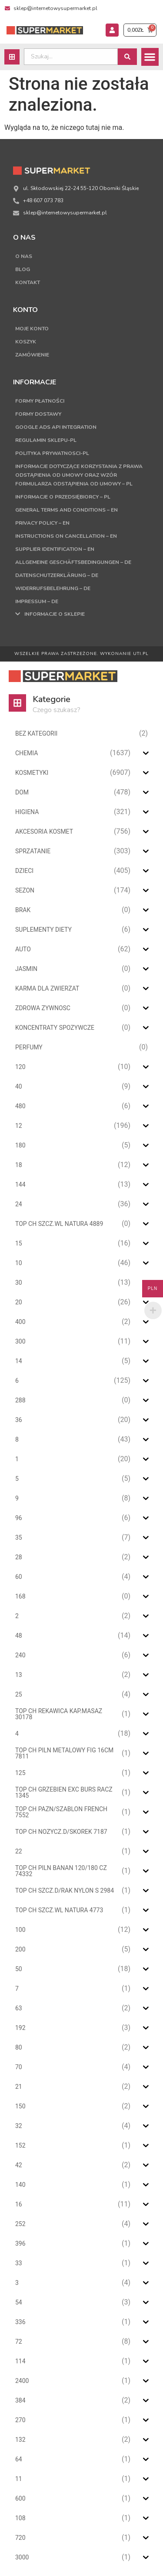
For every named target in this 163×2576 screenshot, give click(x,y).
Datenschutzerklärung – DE (56, 575)
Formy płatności (39, 400)
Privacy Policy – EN (42, 522)
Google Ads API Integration (55, 427)
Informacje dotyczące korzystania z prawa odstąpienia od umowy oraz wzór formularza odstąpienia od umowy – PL (79, 475)
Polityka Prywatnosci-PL (52, 453)
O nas (23, 256)
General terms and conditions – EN (66, 509)
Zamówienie (32, 354)
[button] (150, 57)
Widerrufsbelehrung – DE (52, 588)
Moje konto (32, 328)
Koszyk (25, 341)
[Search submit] (127, 56)
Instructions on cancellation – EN (66, 536)
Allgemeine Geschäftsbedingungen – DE (73, 562)
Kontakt (27, 282)
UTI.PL (141, 654)
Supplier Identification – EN (54, 549)
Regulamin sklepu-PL (46, 440)
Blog (22, 269)
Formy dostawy (38, 414)
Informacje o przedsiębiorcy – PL (62, 496)
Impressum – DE (36, 601)
